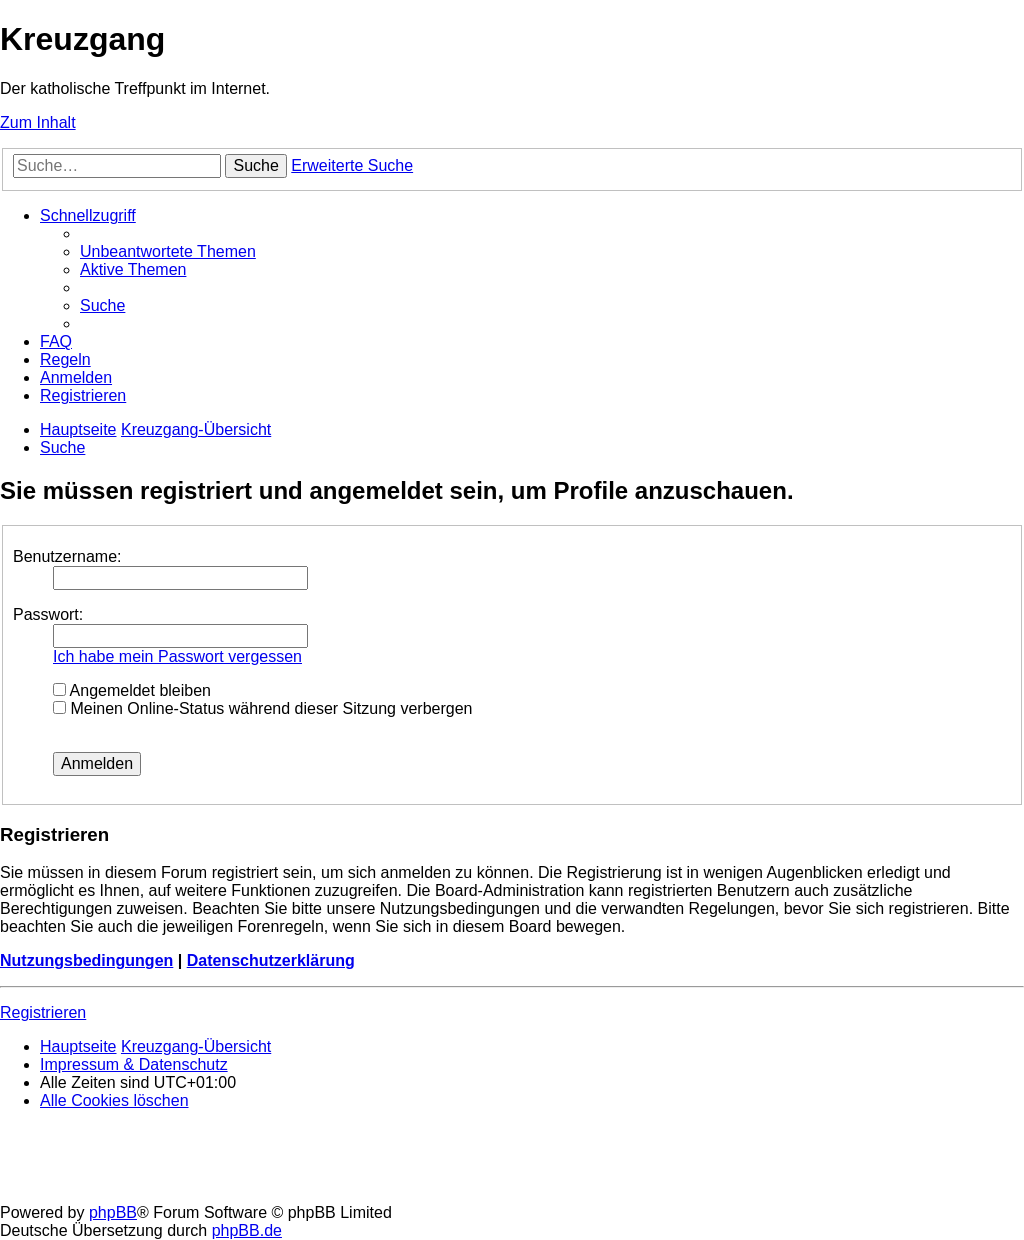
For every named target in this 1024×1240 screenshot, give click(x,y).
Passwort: (48, 614)
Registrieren (43, 1012)
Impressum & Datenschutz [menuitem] (134, 1064)
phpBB (113, 1212)
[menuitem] (168, 251)
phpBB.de (247, 1230)
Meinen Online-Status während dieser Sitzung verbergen (262, 708)
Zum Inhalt (38, 122)
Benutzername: (67, 556)
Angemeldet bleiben (132, 690)
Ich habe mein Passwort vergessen (177, 656)
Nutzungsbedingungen (86, 960)
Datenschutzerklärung (271, 960)
